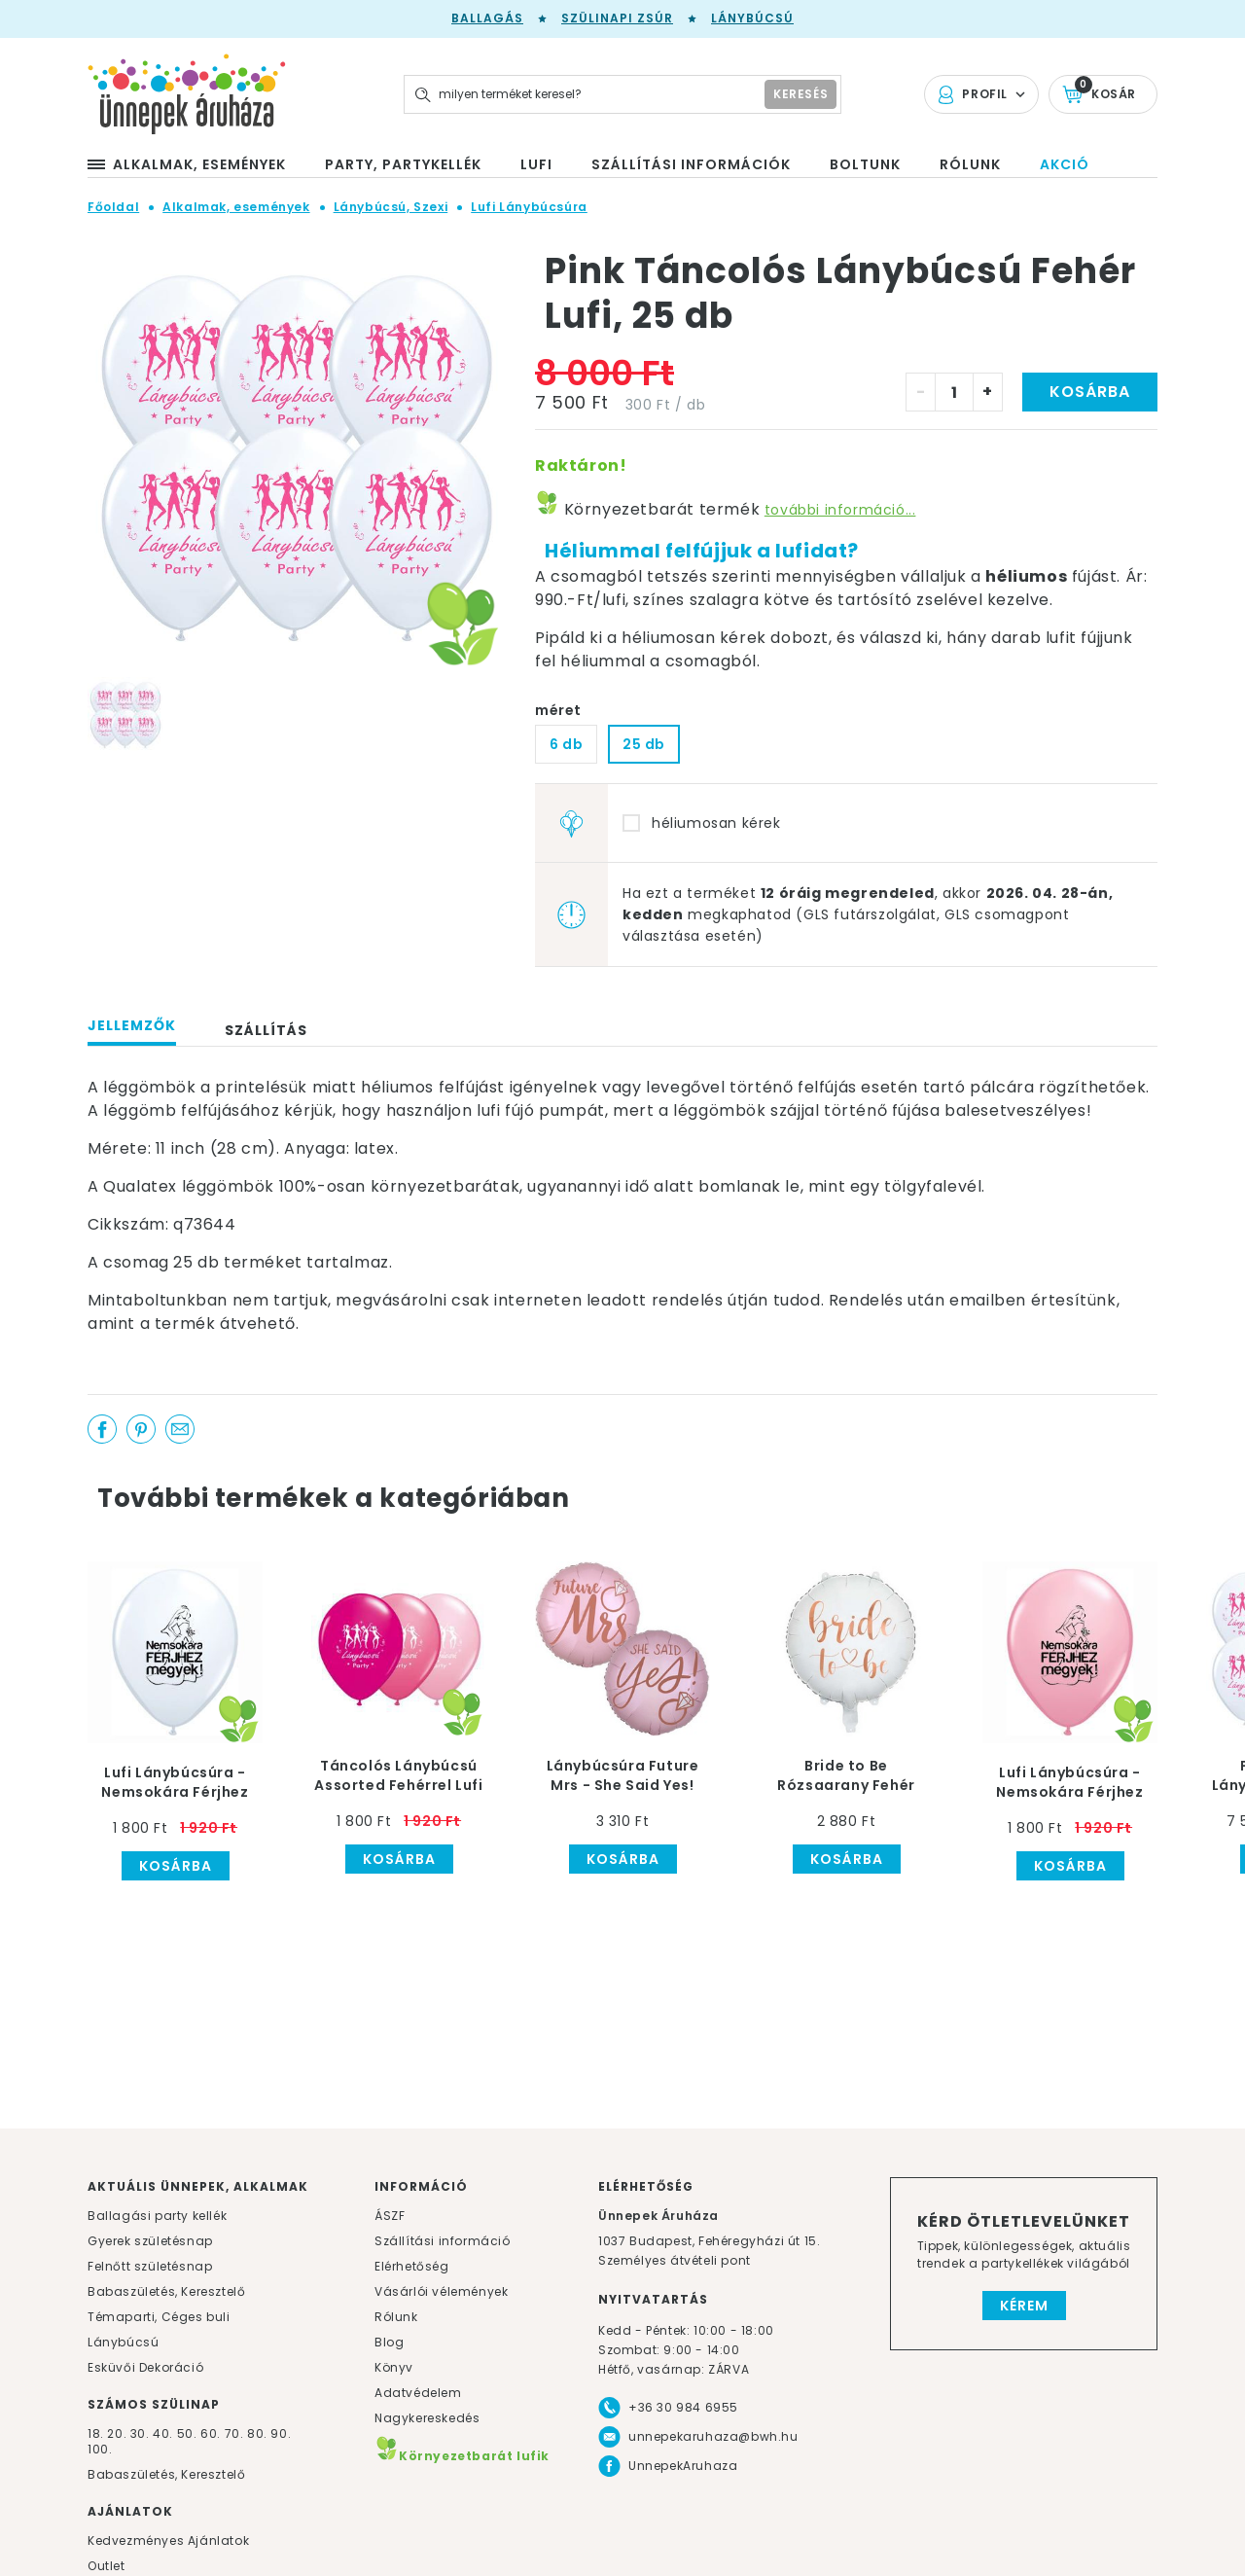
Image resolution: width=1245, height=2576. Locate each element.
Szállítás (266, 1030)
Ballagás (487, 18)
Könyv (393, 2367)
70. (236, 2433)
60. (212, 2433)
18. (96, 2433)
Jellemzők (132, 1025)
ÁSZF (389, 2215)
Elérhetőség (411, 2266)
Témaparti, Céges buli (159, 2316)
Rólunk (396, 2316)
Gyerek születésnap (150, 2241)
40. (163, 2433)
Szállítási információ (442, 2241)
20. (116, 2433)
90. (280, 2433)
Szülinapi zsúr (617, 18)
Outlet (106, 2566)
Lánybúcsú (752, 18)
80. (258, 2433)
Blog (389, 2342)
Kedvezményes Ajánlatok (168, 2540)
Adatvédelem (418, 2392)
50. (188, 2433)
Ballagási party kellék (157, 2215)
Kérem (1024, 2305)
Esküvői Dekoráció (145, 2367)
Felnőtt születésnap (150, 2266)
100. (100, 2449)
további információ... (840, 509)
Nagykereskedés (427, 2418)
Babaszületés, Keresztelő (166, 2291)
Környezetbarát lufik (462, 2456)
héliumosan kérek (716, 823)
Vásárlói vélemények (441, 2291)
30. (140, 2433)
